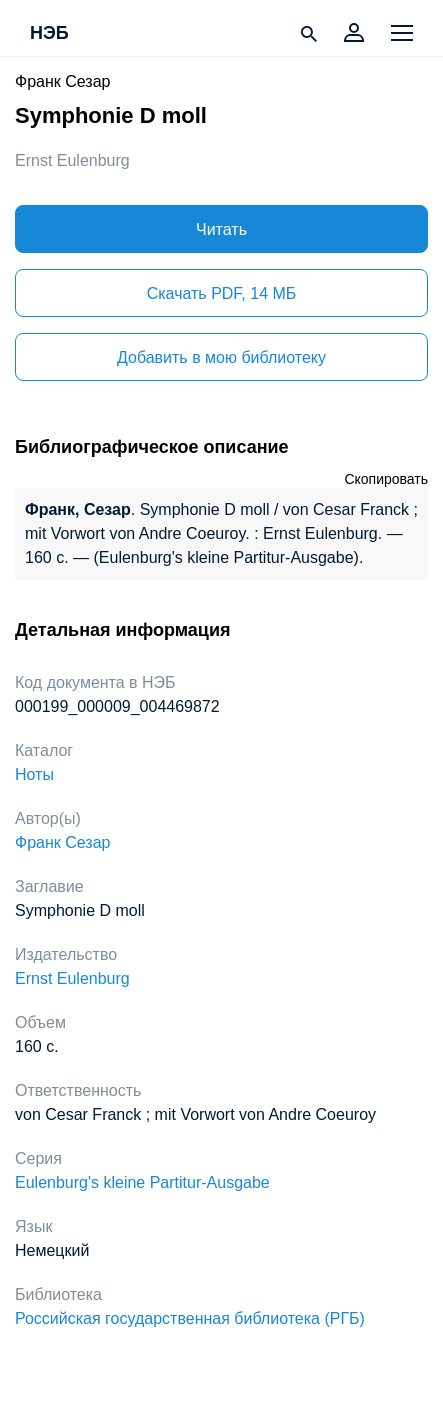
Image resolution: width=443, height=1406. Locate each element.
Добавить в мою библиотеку (221, 357)
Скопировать (386, 479)
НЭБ (49, 34)
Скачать (222, 293)
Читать (221, 229)
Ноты (34, 774)
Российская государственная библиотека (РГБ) (190, 1318)
